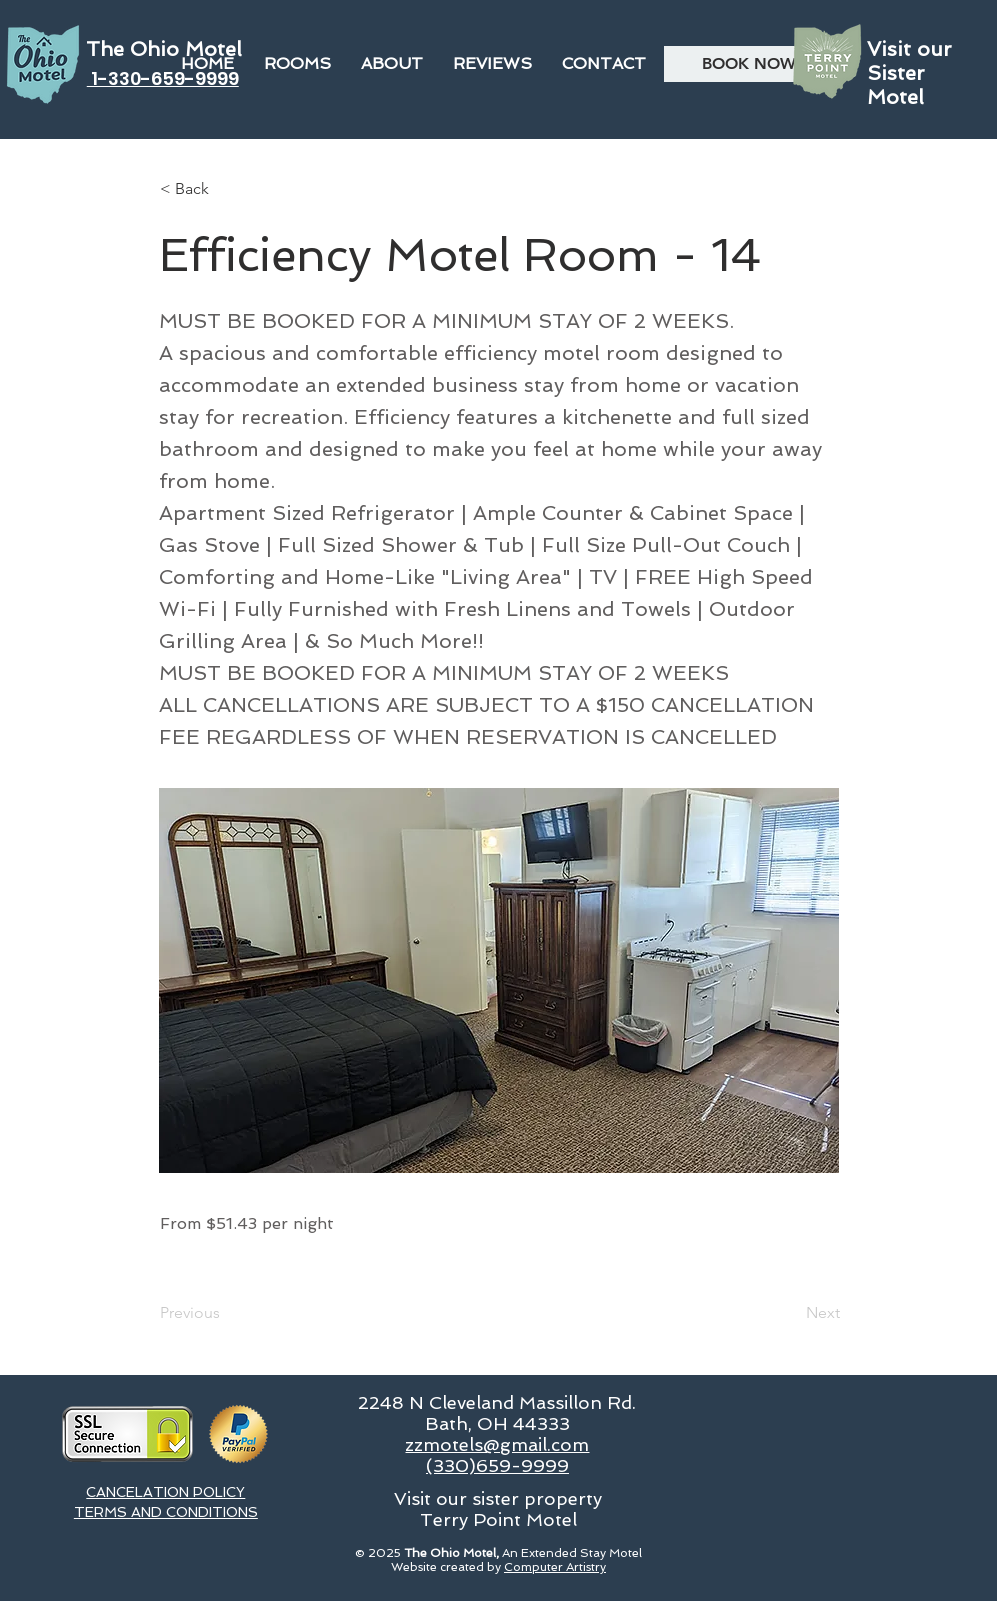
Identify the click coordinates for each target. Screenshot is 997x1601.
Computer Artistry (555, 1567)
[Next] (790, 1313)
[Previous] (226, 1313)
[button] (392, 64)
